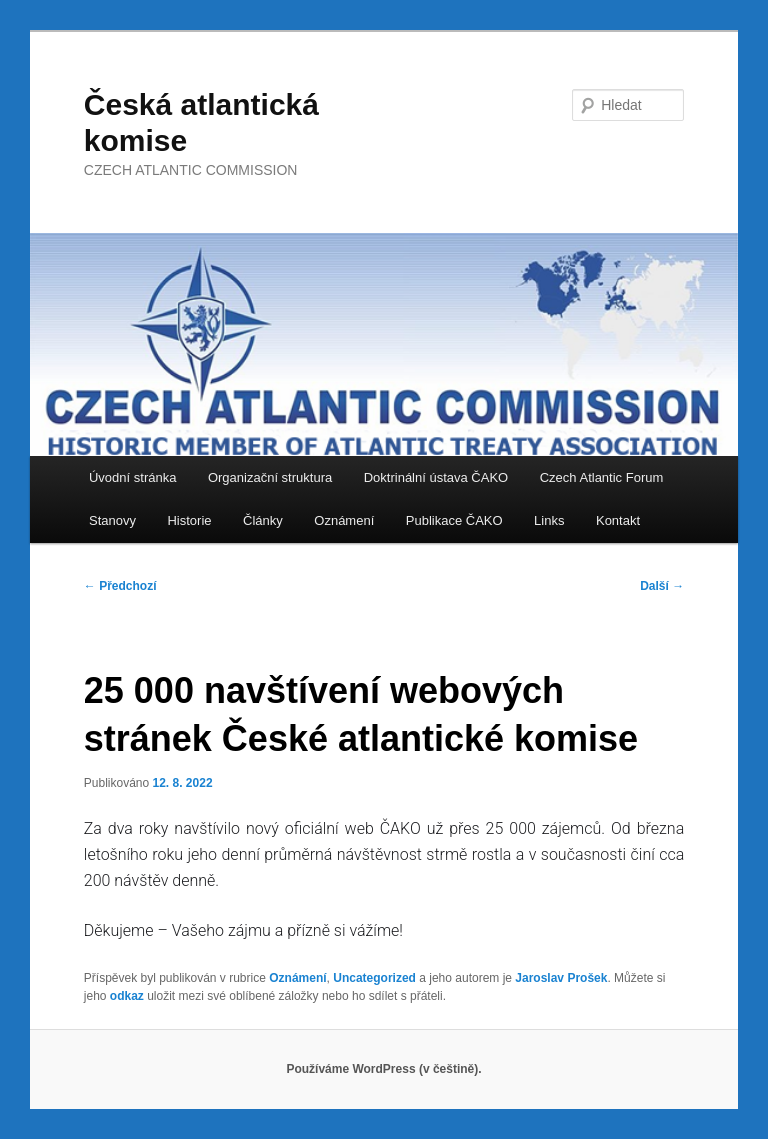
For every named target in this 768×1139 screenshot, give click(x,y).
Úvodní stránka (132, 477)
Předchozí (120, 586)
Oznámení (344, 520)
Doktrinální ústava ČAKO (436, 477)
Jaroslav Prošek (561, 978)
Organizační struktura (270, 477)
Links (549, 520)
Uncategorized (374, 978)
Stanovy (112, 520)
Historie (189, 520)
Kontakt (618, 520)
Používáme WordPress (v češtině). (383, 1069)
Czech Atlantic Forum (602, 477)
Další (662, 586)
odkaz (127, 996)
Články (263, 520)
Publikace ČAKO (454, 520)
